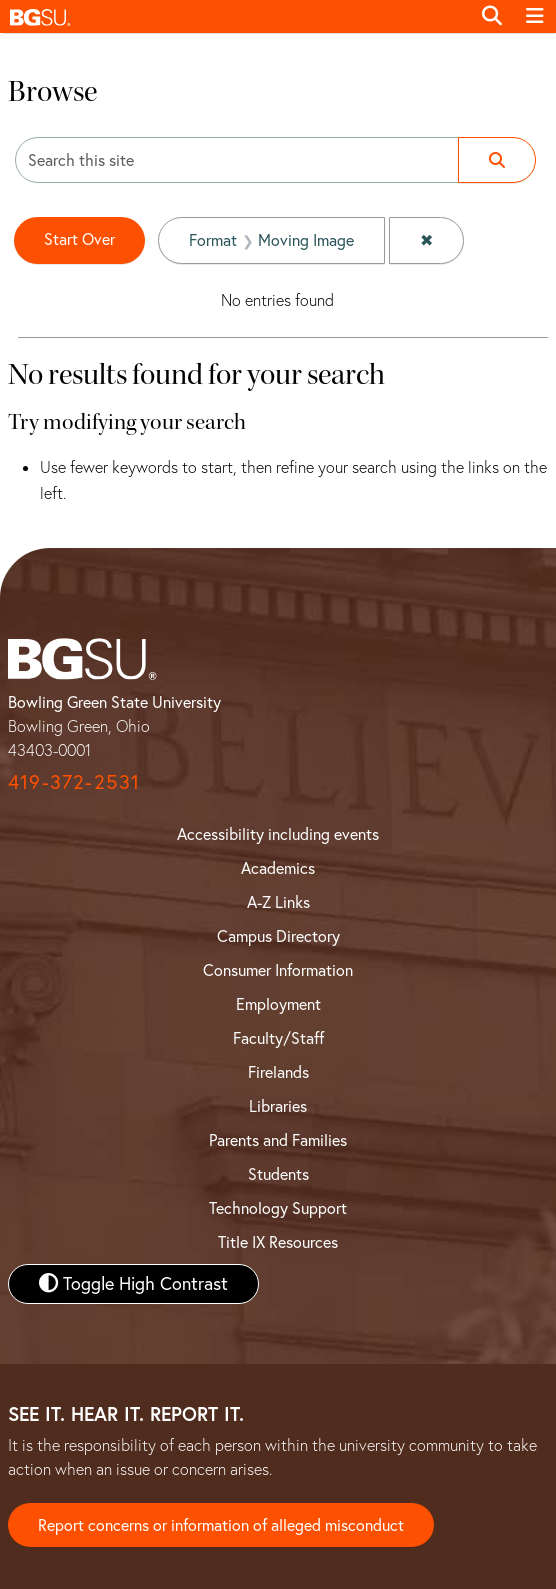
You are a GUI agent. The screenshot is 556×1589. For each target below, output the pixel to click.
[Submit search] (497, 160)
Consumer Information (278, 970)
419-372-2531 (74, 781)
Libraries (278, 1106)
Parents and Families (278, 1140)
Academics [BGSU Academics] (278, 868)
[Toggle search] (492, 16)
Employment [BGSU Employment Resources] (278, 1004)
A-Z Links (278, 902)
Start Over (79, 239)
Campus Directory (278, 936)
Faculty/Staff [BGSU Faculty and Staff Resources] (278, 1038)
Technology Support (278, 1208)
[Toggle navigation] (535, 16)
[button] (235, 16)
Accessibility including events (278, 834)
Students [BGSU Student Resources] (278, 1174)
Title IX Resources (278, 1242)
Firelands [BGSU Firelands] (278, 1072)
